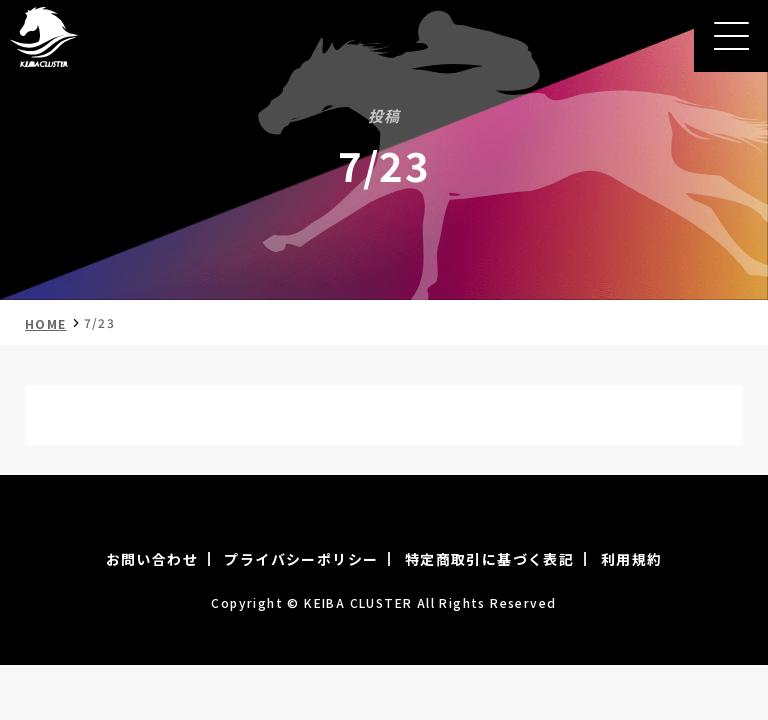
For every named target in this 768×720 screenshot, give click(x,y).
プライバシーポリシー (301, 559)
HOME (46, 323)
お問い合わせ (152, 559)
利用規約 (632, 559)
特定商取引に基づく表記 (489, 559)
